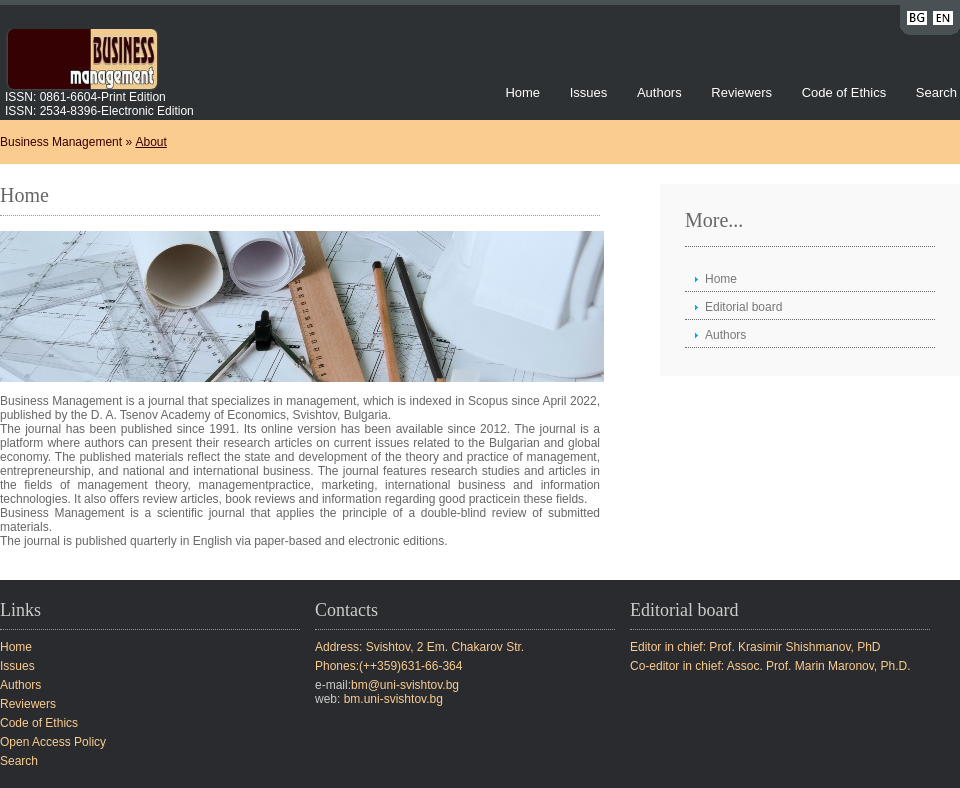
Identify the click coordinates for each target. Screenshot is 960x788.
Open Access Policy (53, 742)
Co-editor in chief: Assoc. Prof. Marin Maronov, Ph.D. (770, 666)
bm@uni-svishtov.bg (405, 685)
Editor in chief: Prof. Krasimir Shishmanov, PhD (755, 647)
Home (522, 92)
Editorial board (743, 307)
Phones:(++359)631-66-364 (388, 666)
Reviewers (743, 92)
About (150, 142)
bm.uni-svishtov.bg (393, 699)
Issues (589, 92)
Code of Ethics (844, 92)
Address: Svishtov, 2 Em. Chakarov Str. (419, 647)
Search (936, 92)
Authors (659, 92)
